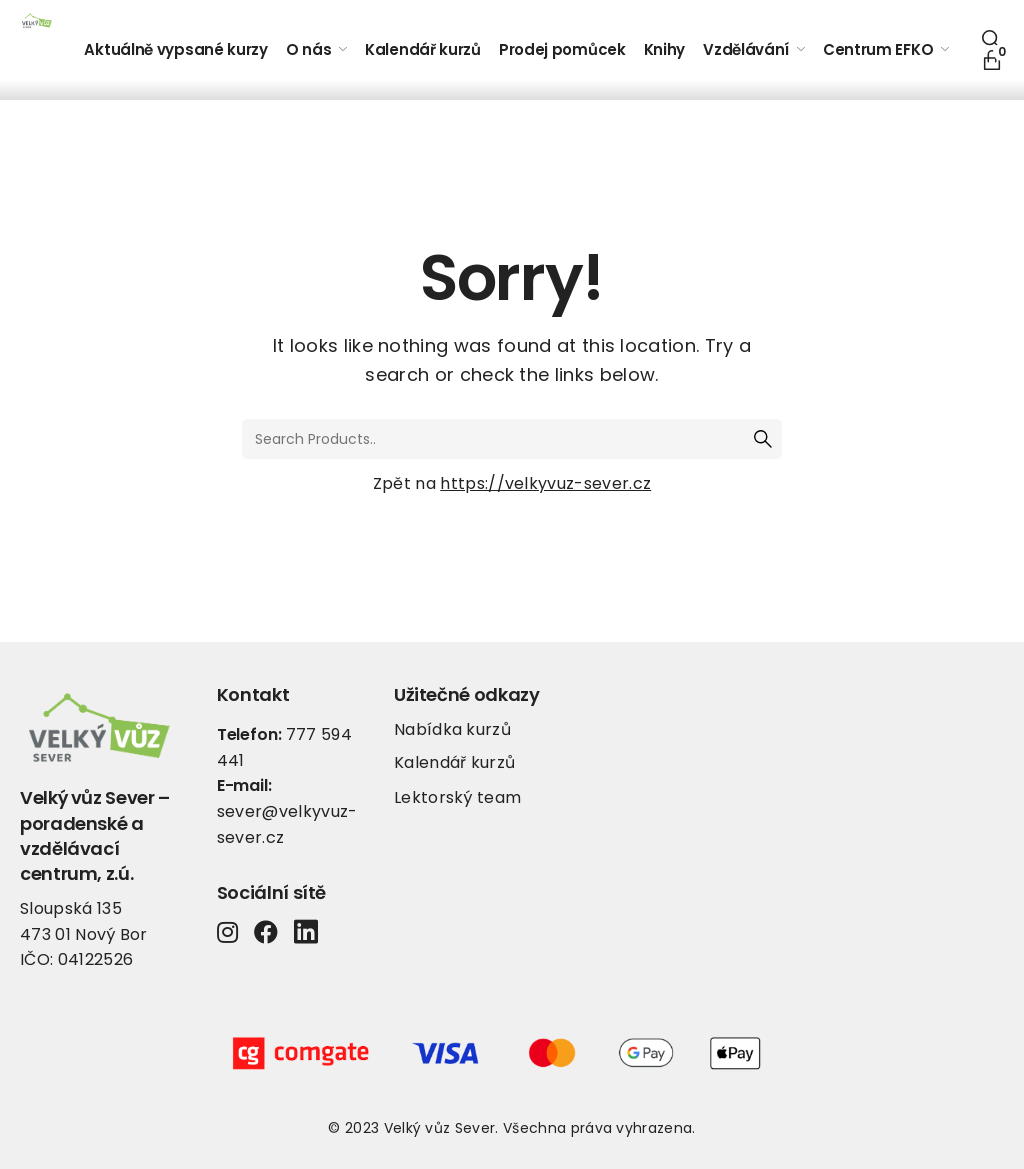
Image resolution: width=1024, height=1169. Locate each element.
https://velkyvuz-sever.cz (545, 483)
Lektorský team (457, 797)
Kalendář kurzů (454, 762)
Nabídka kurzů (452, 729)
